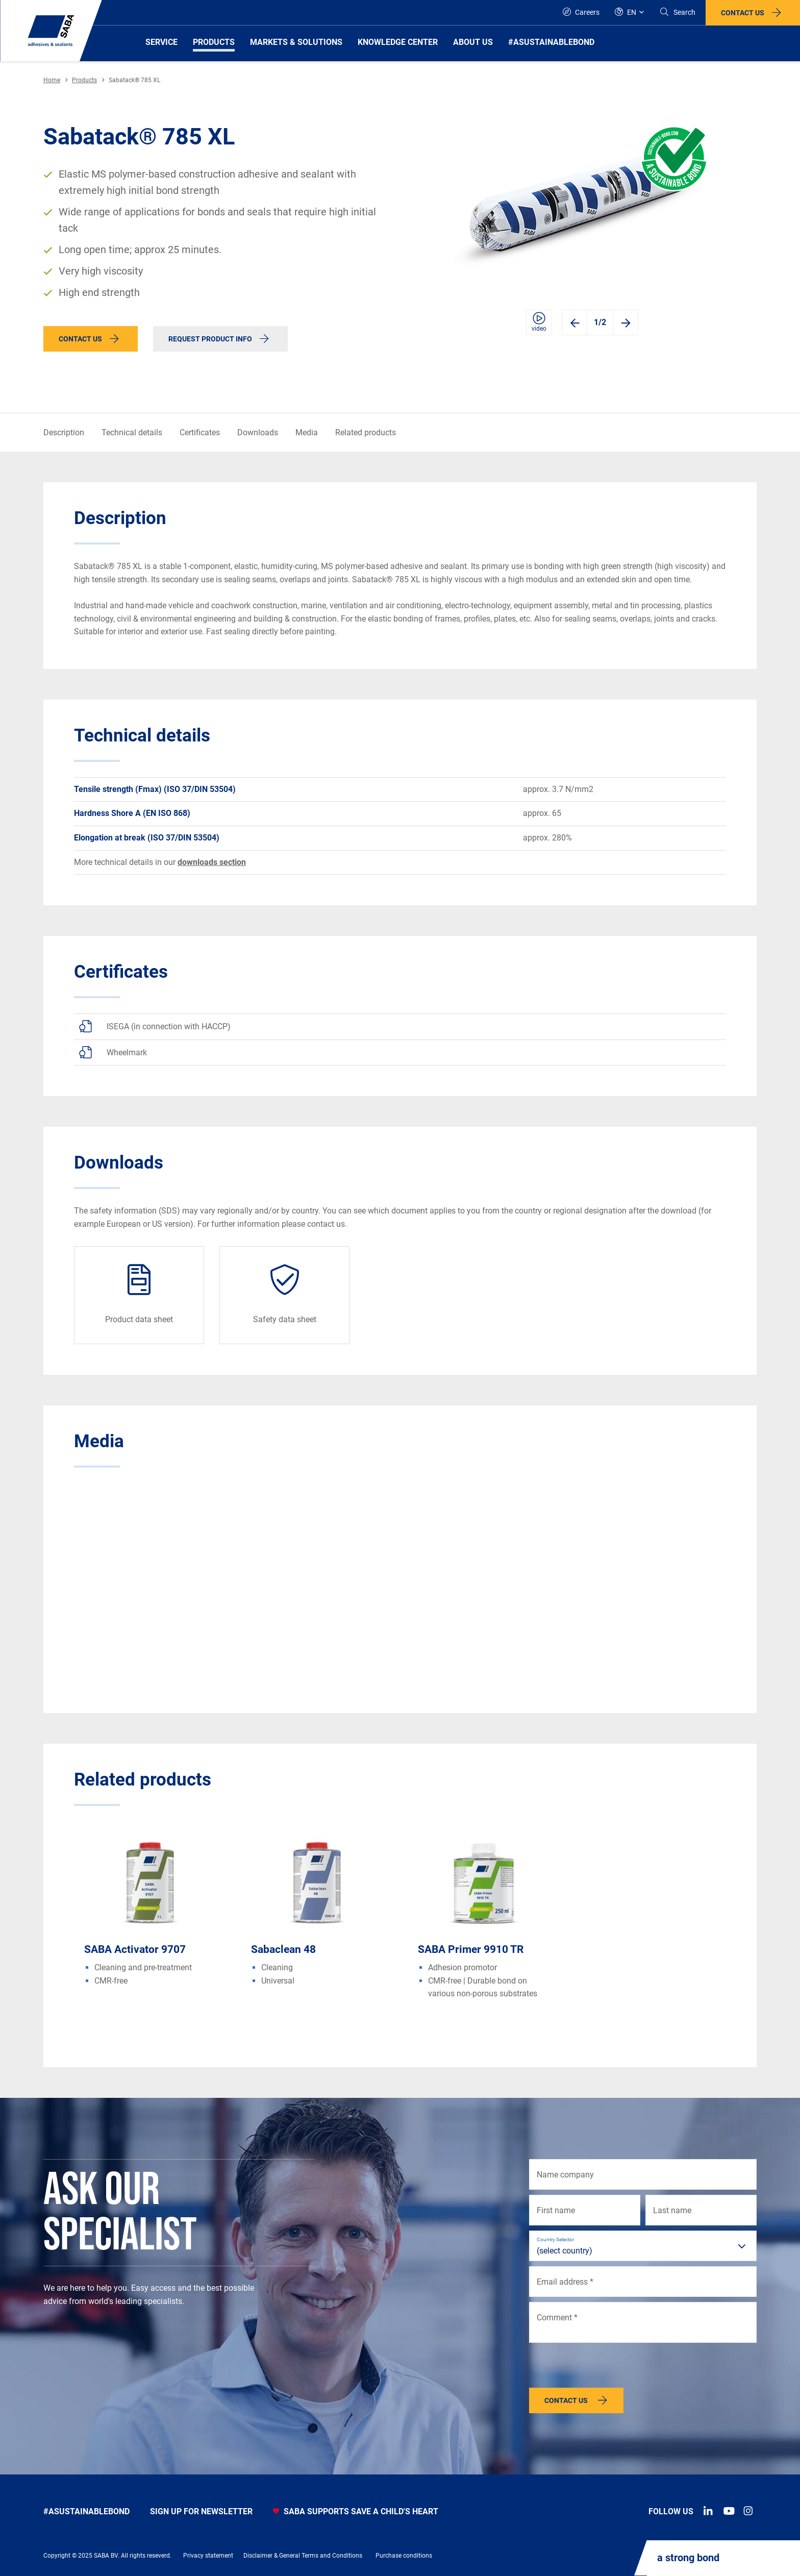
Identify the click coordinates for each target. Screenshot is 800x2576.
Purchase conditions (404, 2555)
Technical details (132, 432)
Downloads (257, 432)
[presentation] (606, 2368)
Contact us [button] (742, 13)
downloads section (212, 862)
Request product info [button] (210, 339)
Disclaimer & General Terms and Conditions (302, 2555)
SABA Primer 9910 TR (470, 1949)
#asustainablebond (86, 2511)
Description (63, 432)
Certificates (200, 432)
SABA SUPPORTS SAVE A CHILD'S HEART (355, 2511)
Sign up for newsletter (201, 2511)
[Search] (677, 12)
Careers (581, 12)
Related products (365, 432)
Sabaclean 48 (283, 1949)
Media (306, 432)
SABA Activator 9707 (135, 1949)
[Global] (629, 12)
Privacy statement (208, 2555)
